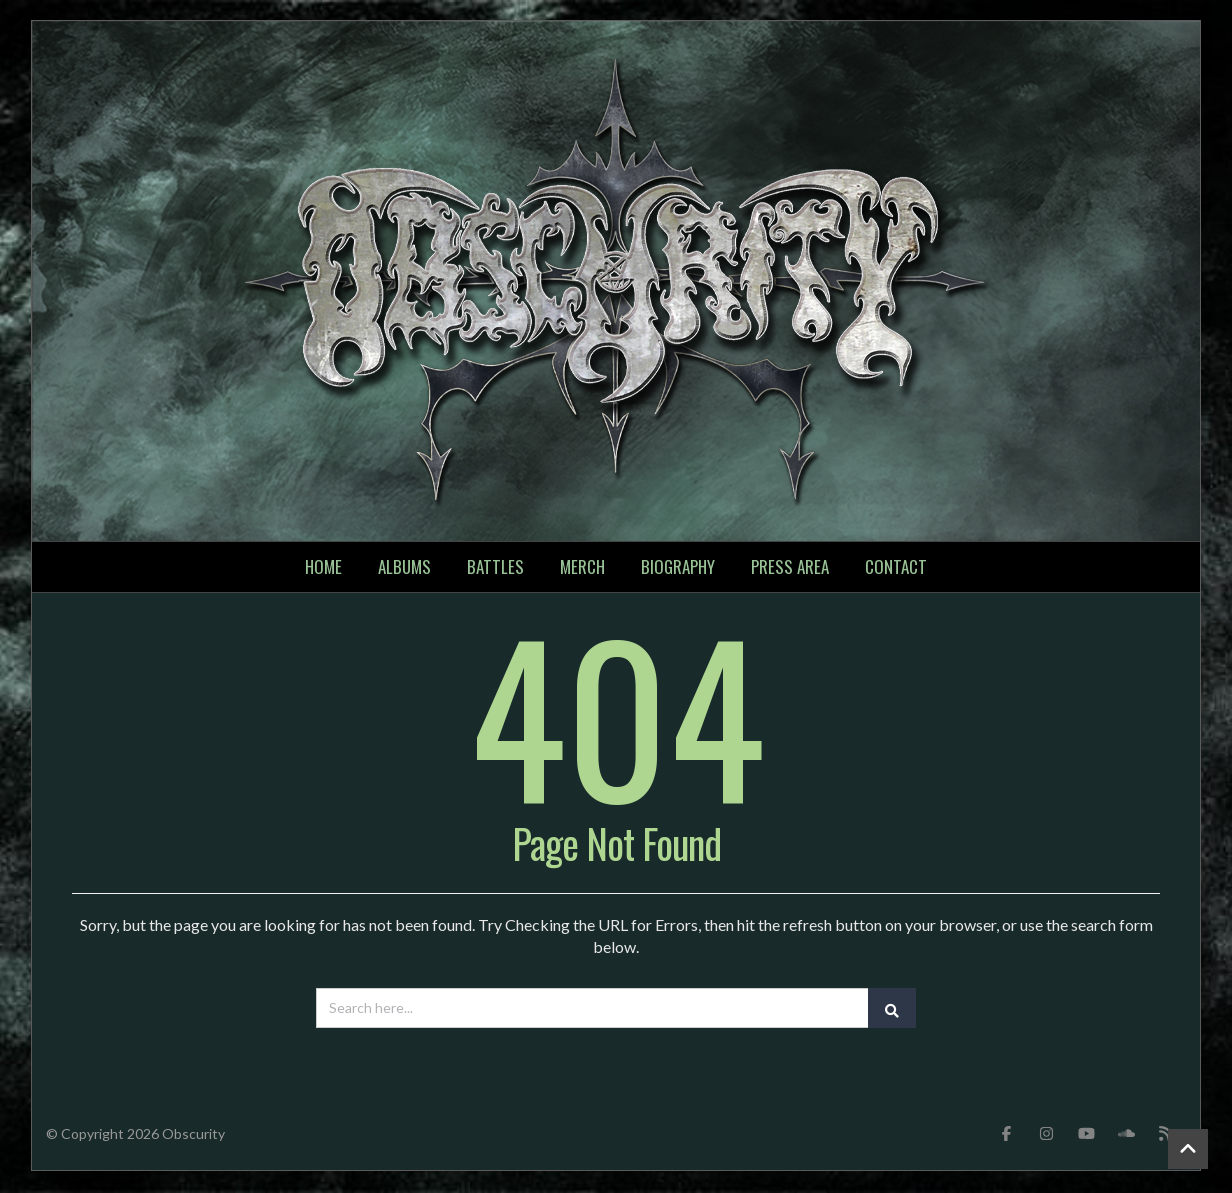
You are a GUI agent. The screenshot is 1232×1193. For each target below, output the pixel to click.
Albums (404, 568)
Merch (582, 568)
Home (323, 568)
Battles (495, 568)
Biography (678, 568)
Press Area (790, 568)
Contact (896, 568)
